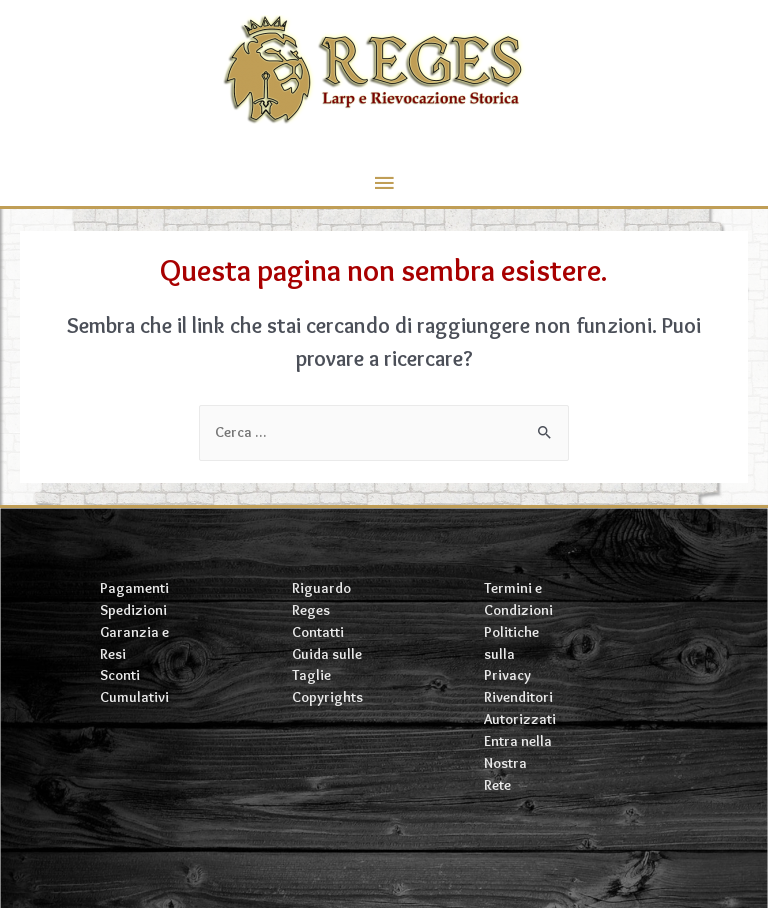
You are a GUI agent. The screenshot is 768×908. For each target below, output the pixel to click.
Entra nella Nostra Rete (518, 763)
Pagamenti (134, 588)
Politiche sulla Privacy (511, 654)
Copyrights (327, 697)
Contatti (318, 632)
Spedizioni (133, 610)
